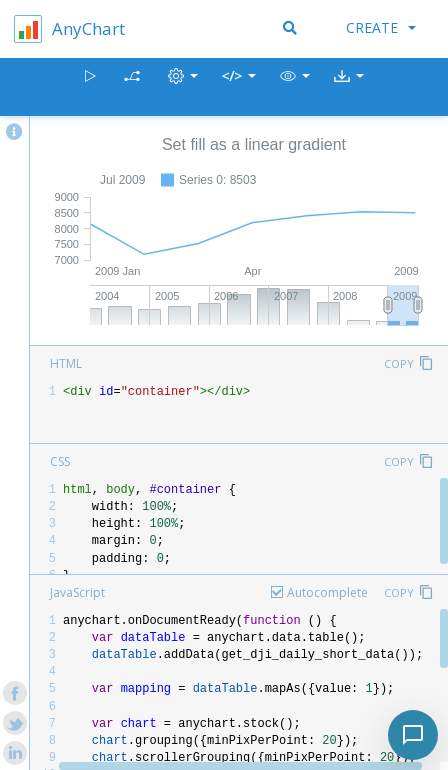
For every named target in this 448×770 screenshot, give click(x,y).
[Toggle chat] (413, 735)
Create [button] (381, 27)
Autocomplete (327, 592)
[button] (295, 87)
